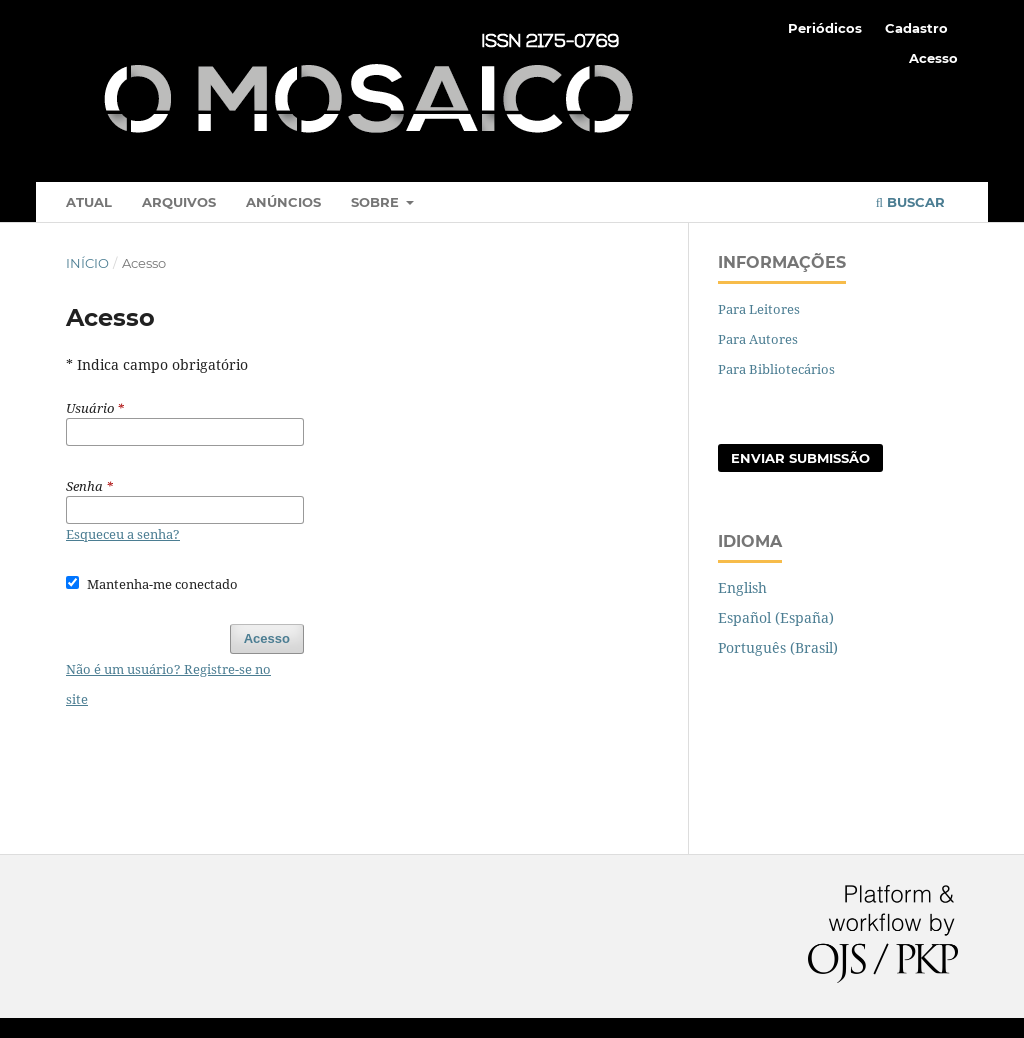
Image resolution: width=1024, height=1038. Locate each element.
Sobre (377, 202)
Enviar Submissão (800, 458)
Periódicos (825, 28)
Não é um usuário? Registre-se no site (168, 684)
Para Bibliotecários (776, 369)
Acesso (933, 58)
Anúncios (283, 202)
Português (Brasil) (778, 647)
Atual (89, 202)
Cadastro (916, 28)
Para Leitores (759, 309)
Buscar (910, 202)
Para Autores (758, 339)
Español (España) (776, 617)
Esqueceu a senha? (123, 534)
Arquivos (179, 202)
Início (87, 263)
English (742, 587)
